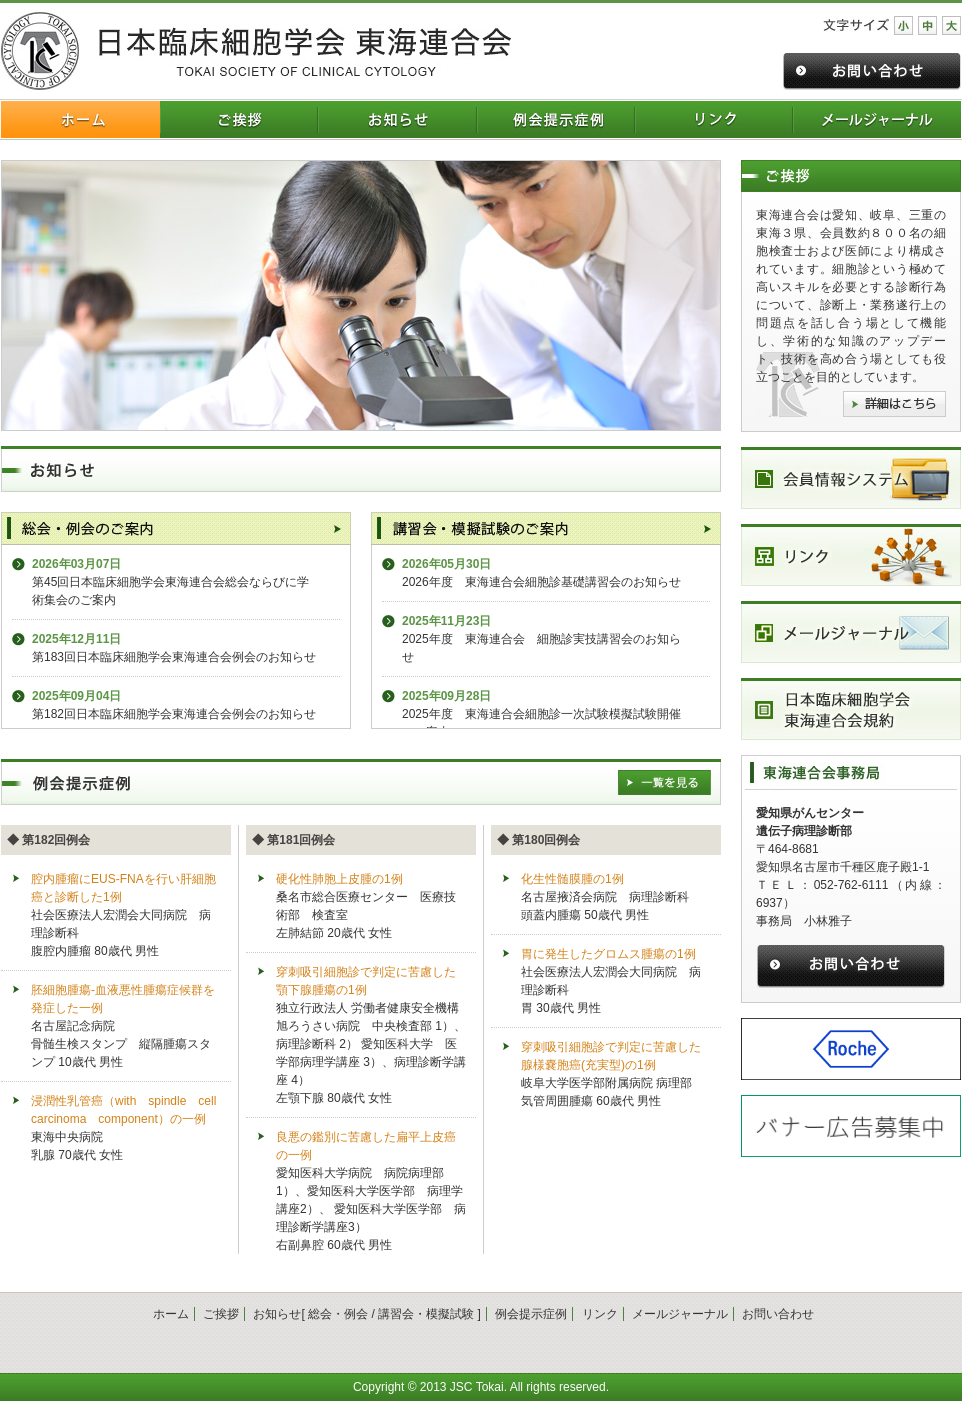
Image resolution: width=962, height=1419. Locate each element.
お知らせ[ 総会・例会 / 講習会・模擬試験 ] (366, 1314)
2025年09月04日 (76, 696)
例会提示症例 (531, 1314)
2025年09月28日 (446, 696)
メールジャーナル (680, 1314)
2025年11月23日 (446, 621)
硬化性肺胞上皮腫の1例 (339, 879)
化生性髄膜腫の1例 (572, 879)
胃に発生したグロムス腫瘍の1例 (608, 954)
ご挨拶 (221, 1314)
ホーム (171, 1314)
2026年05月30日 (446, 564)
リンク (600, 1314)
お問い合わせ (778, 1314)
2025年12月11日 (76, 639)
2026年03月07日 (76, 564)
